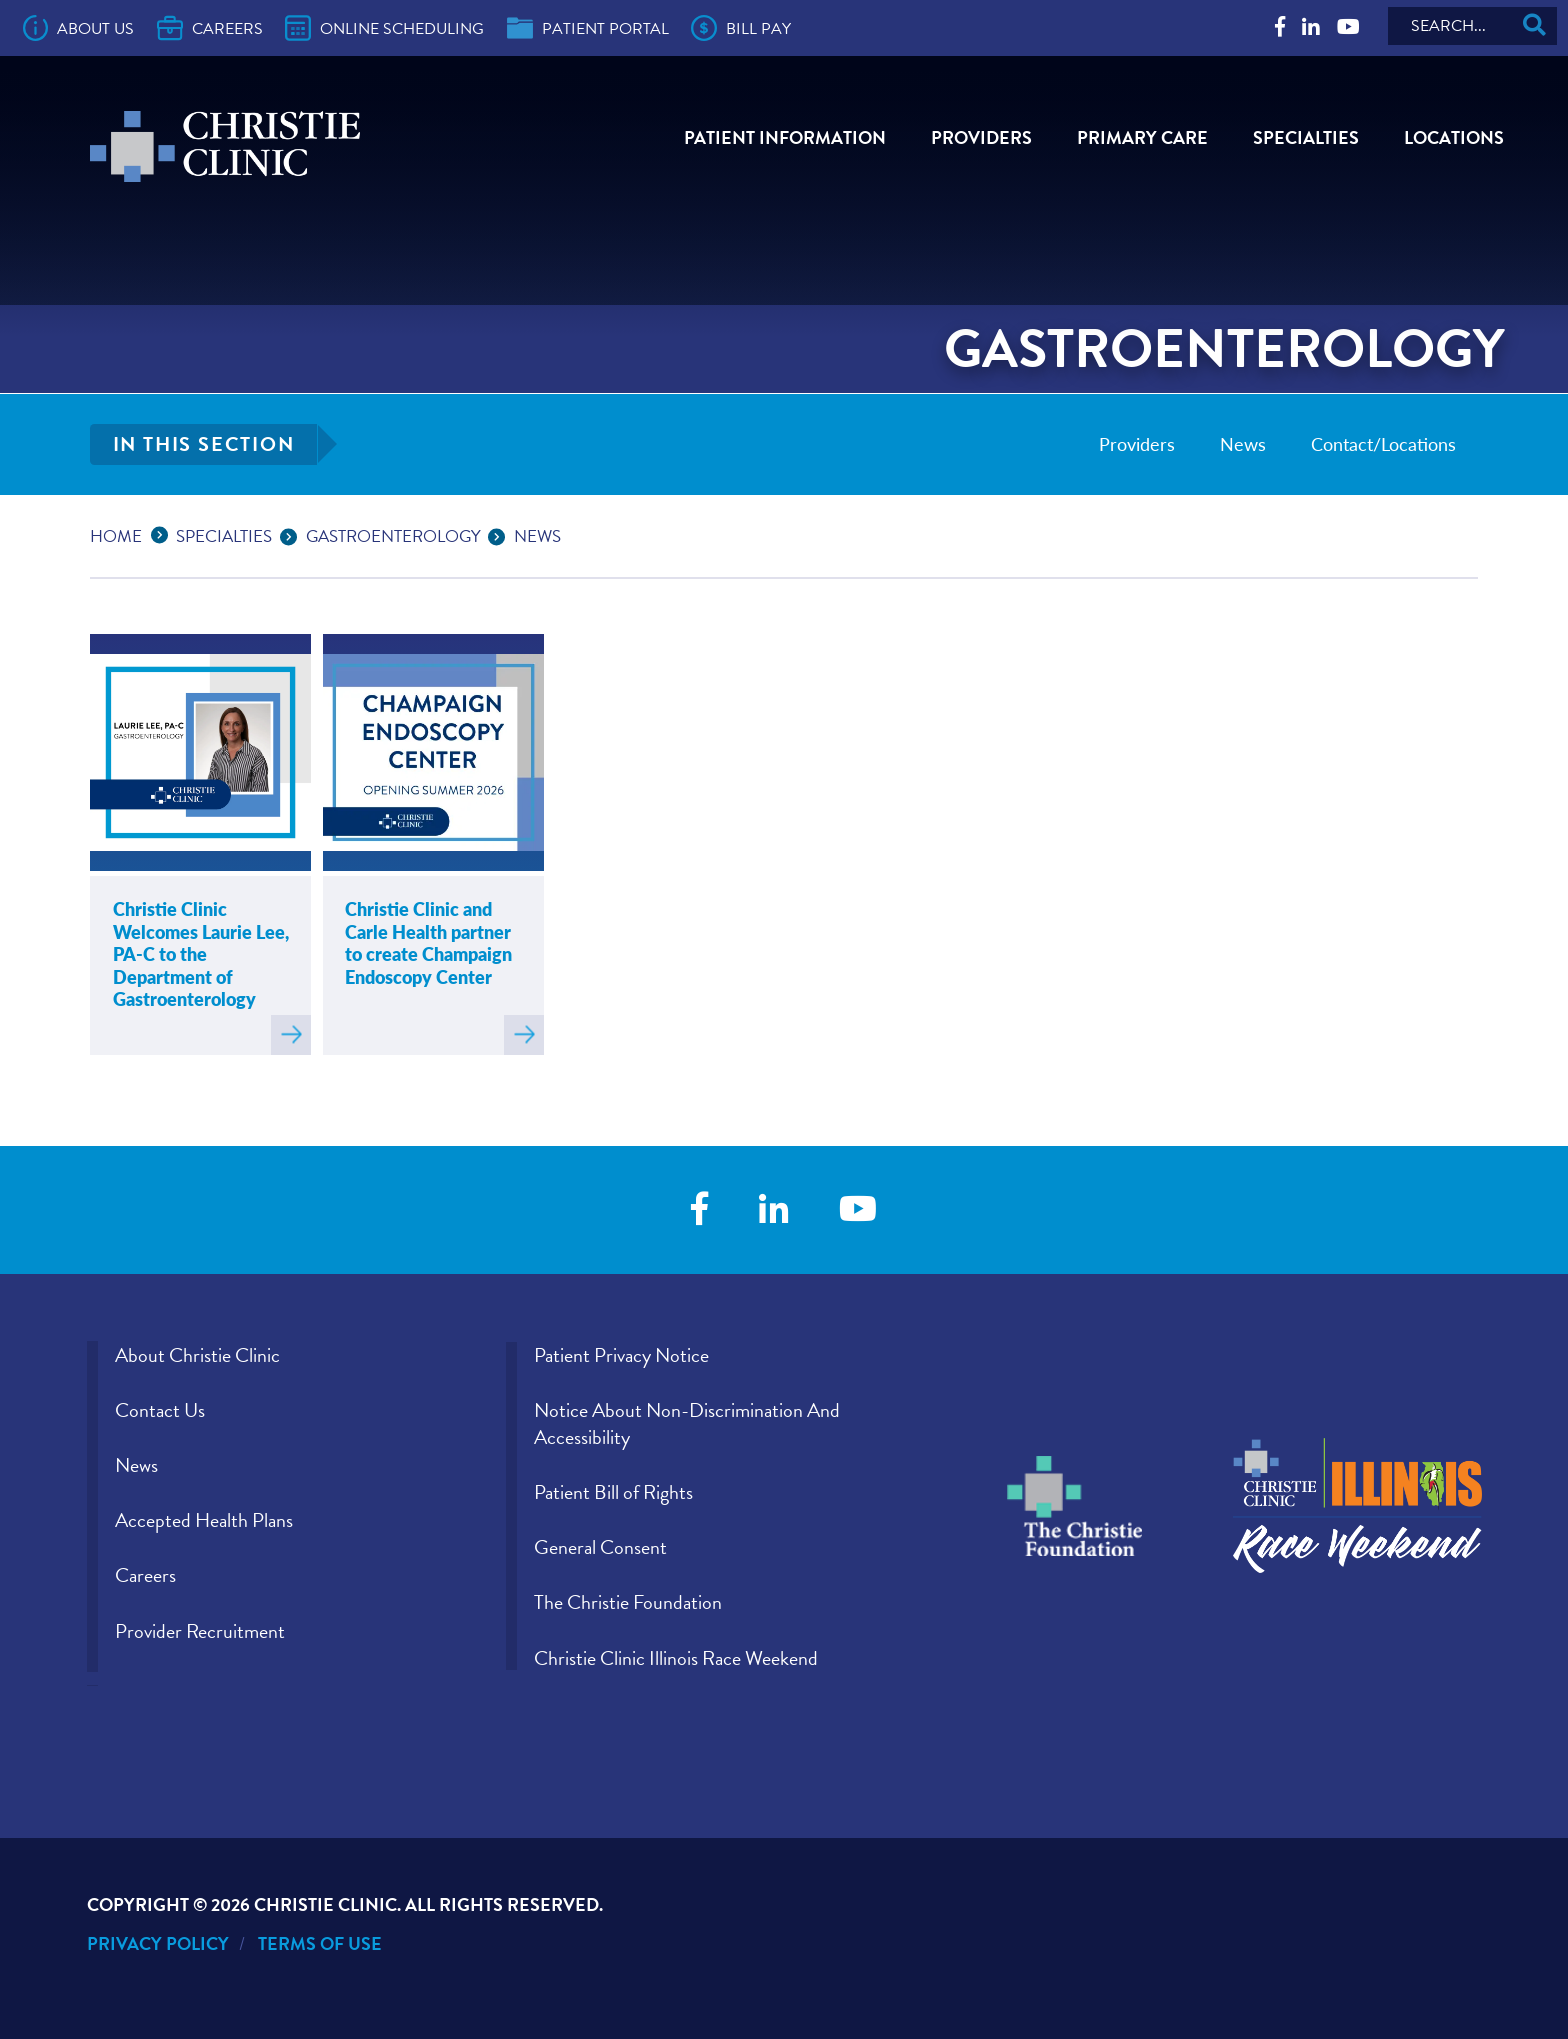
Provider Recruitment (200, 1631)
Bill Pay (741, 28)
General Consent (600, 1547)
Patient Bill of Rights (613, 1492)
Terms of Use (320, 1943)
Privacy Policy (158, 1943)
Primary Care (1142, 137)
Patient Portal (588, 28)
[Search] (1472, 26)
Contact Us (160, 1410)
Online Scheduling (384, 28)
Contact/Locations (1383, 443)
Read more (291, 1035)
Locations (1454, 137)
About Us (79, 28)
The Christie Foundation (628, 1602)
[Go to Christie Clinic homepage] (225, 146)
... (164, 533)
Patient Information (785, 137)
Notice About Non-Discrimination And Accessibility (687, 1423)
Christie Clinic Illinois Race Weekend (676, 1658)
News (1243, 443)
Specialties (1306, 137)
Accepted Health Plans (204, 1520)
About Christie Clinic (197, 1355)
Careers (210, 28)
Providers (981, 137)
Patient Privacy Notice (621, 1355)
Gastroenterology (393, 536)
